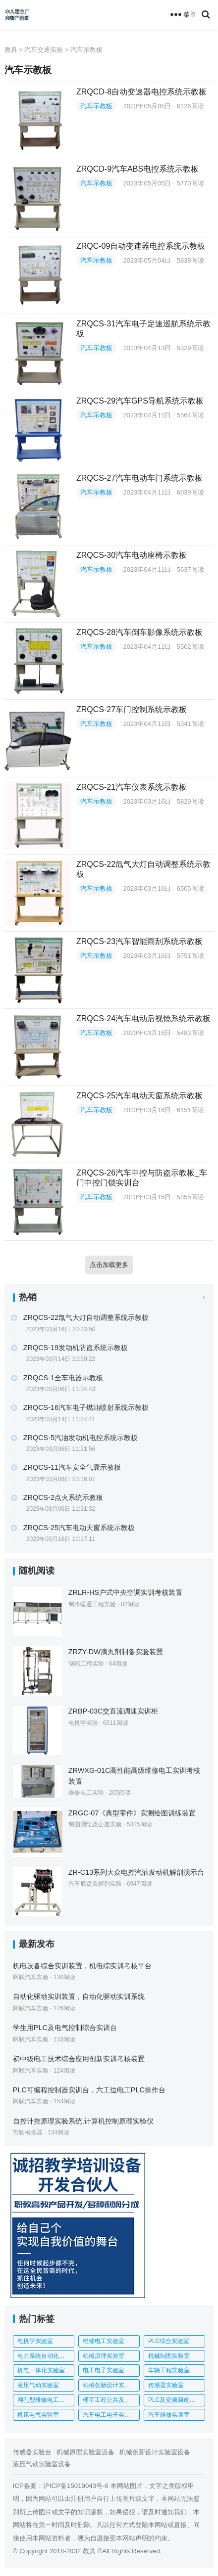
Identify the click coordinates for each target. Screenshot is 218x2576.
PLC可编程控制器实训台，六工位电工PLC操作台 (89, 2090)
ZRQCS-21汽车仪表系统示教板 (131, 787)
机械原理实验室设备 (85, 2452)
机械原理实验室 (103, 2355)
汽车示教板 (86, 49)
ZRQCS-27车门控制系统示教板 (131, 709)
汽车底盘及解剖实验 (95, 1883)
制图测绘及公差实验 (95, 1824)
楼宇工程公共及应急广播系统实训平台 (111, 2399)
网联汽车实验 (31, 1977)
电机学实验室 (35, 2341)
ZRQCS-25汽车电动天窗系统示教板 (139, 1095)
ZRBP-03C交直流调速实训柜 (113, 1711)
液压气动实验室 (38, 2385)
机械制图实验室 (169, 2355)
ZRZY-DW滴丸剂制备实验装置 (115, 1652)
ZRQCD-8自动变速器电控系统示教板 (141, 92)
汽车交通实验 (43, 49)
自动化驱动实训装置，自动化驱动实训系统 (79, 1996)
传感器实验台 (32, 2452)
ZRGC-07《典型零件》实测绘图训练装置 (132, 1813)
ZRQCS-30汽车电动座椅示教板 (131, 555)
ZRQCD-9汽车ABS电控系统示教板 (137, 169)
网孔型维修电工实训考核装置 (45, 2399)
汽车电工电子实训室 (109, 2414)
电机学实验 (83, 1722)
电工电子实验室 (103, 2370)
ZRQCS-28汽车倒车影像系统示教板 (139, 632)
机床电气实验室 (38, 2414)
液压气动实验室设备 (42, 2464)
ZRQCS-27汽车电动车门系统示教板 (139, 478)
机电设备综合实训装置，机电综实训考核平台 (82, 1966)
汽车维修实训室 (169, 2414)
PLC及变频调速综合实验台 (176, 2399)
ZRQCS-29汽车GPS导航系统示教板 (140, 401)
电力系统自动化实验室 (45, 2355)
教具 (10, 49)
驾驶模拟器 (28, 2132)
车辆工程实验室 (169, 2370)
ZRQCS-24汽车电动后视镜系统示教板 (143, 1018)
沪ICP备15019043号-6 (76, 2485)
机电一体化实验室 (41, 2370)
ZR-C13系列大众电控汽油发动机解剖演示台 (136, 1872)
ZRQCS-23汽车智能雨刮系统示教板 (139, 941)
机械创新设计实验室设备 (154, 2452)
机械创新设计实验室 (109, 2385)
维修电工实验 (86, 1792)
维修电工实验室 (103, 2341)
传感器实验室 (166, 2385)
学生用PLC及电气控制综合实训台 (65, 2028)
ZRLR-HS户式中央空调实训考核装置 (125, 1592)
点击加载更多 (109, 1264)
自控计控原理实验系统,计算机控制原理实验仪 (83, 2121)
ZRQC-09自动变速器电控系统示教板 (140, 246)
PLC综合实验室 (168, 2341)
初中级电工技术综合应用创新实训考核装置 (79, 2059)
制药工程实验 (86, 1663)
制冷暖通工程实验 (92, 1604)
